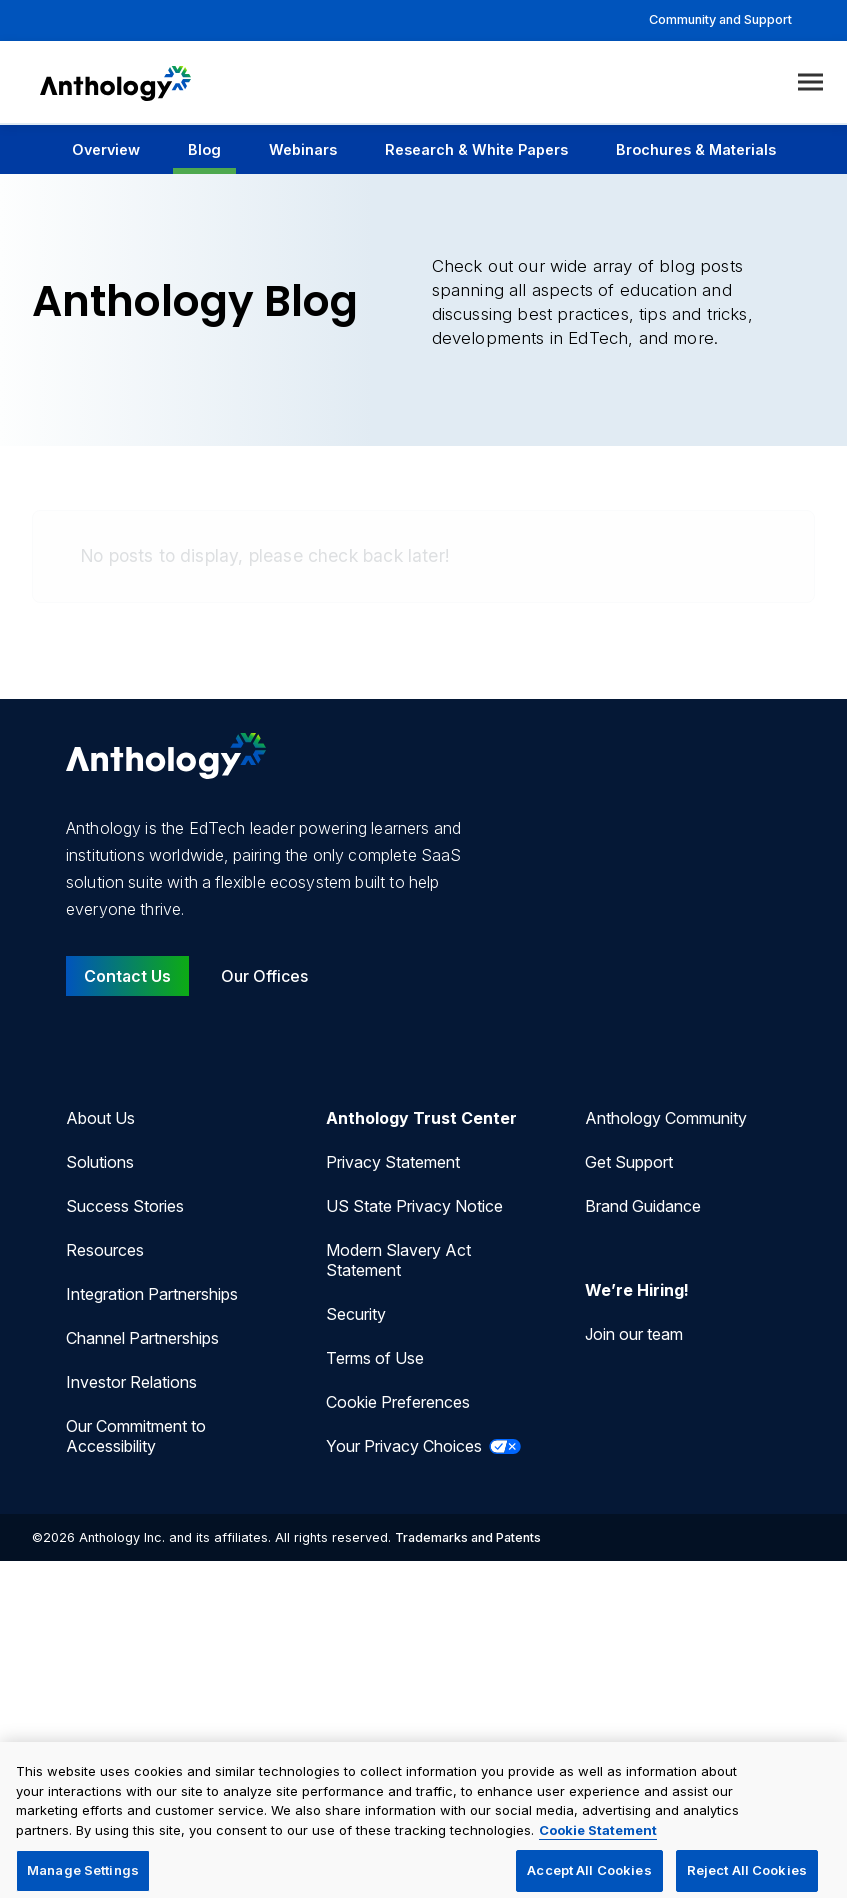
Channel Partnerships (142, 1338)
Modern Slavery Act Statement (398, 1260)
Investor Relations (131, 1382)
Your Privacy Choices (423, 1446)
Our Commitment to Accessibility (136, 1436)
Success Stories (125, 1206)
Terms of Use (375, 1358)
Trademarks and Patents (468, 1537)
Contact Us (127, 976)
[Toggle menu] (810, 82)
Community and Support (720, 19)
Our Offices (264, 976)
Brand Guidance (643, 1206)
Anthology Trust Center (421, 1118)
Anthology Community (666, 1118)
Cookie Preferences (398, 1402)
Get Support (629, 1162)
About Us (100, 1118)
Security (356, 1314)
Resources (105, 1250)
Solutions (100, 1162)
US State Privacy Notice (414, 1206)
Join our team (634, 1334)
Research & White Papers (476, 149)
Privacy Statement (393, 1162)
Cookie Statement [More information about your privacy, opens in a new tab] (598, 1840)
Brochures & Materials (696, 149)
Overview (106, 149)
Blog (204, 149)
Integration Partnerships (152, 1294)
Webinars (303, 149)
